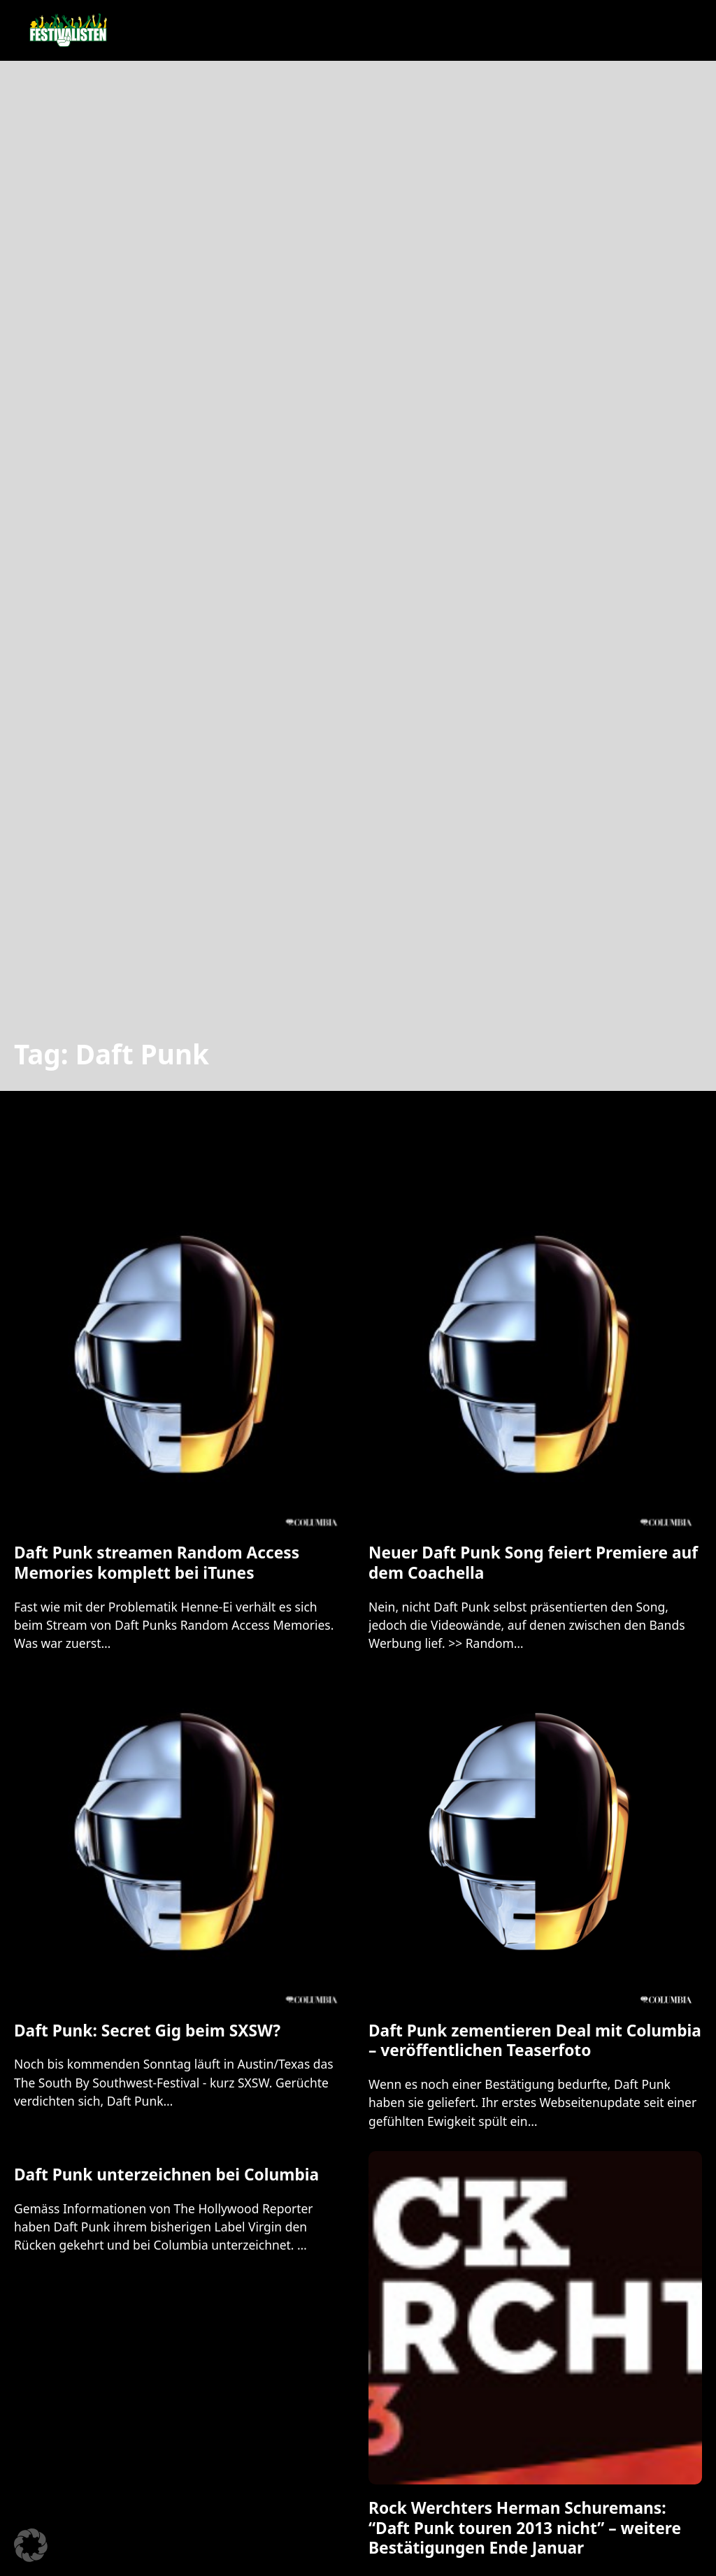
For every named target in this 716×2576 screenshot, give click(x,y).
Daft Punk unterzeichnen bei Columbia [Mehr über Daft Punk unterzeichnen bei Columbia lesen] (166, 2174)
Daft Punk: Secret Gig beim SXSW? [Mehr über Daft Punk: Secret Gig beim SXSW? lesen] (147, 2030)
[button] (31, 2545)
